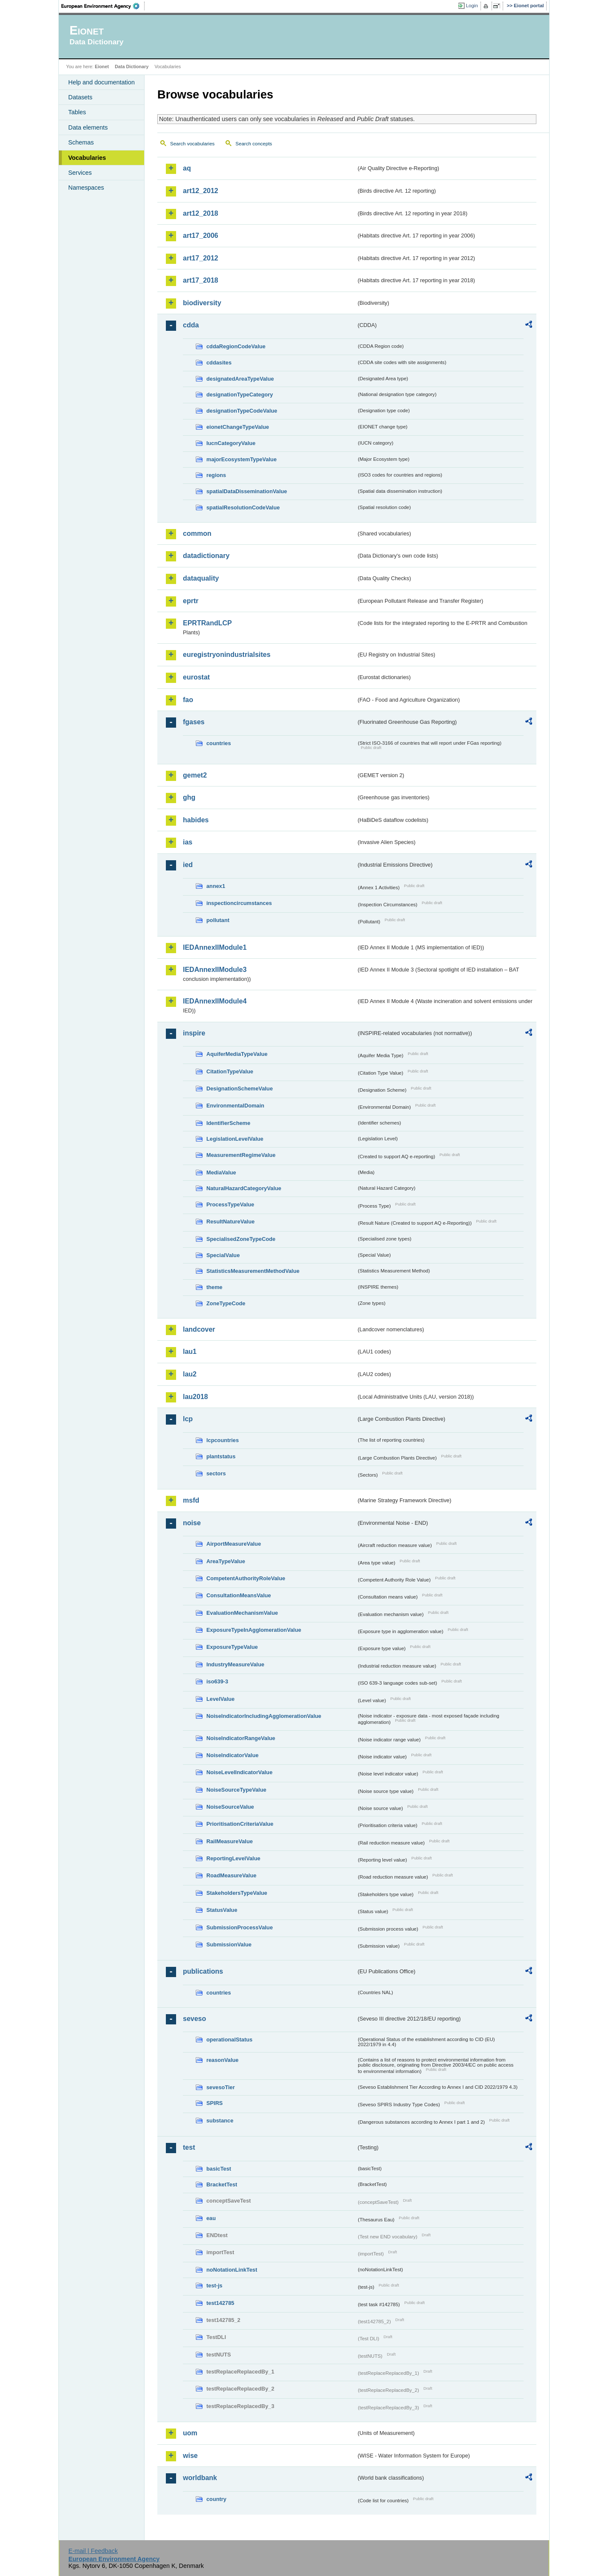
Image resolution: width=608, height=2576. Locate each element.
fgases (194, 722)
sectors (216, 1473)
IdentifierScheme (228, 1123)
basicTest (218, 2168)
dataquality (201, 578)
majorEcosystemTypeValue (241, 459)
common (197, 533)
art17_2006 (200, 235)
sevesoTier (220, 2087)
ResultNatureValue (230, 1221)
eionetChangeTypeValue (237, 427)
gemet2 (195, 775)
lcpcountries (222, 1440)
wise (190, 2455)
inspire (194, 1033)
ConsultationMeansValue (238, 1595)
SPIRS (214, 2103)
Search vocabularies (192, 143)
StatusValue (221, 1910)
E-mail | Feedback (93, 2550)
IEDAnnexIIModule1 (214, 947)
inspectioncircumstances (239, 903)
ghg (189, 797)
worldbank (200, 2477)
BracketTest (221, 2184)
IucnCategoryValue (230, 443)
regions (216, 475)
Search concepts (253, 143)
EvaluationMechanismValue (242, 1613)
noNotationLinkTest (231, 2270)
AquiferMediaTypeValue (236, 1054)
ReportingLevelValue (233, 1858)
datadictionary (206, 555)
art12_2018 (200, 213)
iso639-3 (217, 1681)
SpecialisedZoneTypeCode (240, 1239)
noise (192, 1523)
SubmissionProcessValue (239, 1927)
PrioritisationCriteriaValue (239, 1824)
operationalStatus (229, 2039)
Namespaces (86, 187)
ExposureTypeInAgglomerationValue (253, 1630)
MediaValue (221, 1172)
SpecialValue (223, 1255)
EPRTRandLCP (207, 623)
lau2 (190, 1374)
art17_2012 (200, 258)
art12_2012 (200, 190)
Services (80, 172)
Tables (77, 112)
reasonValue (222, 2060)
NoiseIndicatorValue (232, 1755)
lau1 (190, 1351)
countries (218, 743)
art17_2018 (200, 280)
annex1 (215, 886)
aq (187, 168)
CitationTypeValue (229, 1071)
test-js (214, 2285)
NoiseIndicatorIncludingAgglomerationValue (263, 1716)
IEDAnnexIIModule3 (214, 969)
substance (219, 2120)
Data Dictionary (131, 66)
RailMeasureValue (229, 1841)
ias (187, 842)
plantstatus (220, 1456)
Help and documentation (101, 82)
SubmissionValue (229, 1944)
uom (190, 2433)
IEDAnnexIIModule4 (214, 1001)
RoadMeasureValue (231, 1875)
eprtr (190, 600)
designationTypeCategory (239, 394)
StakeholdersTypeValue (236, 1893)
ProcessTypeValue (230, 1204)
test (189, 2147)
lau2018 (195, 1396)
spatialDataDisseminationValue (246, 491)
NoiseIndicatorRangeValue (240, 1738)
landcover (199, 1329)
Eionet (102, 66)
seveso (194, 2018)
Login (472, 5)
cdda (191, 325)
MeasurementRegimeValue (240, 1155)
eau (211, 2218)
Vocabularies (87, 157)
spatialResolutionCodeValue (243, 507)
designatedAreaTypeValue (240, 379)
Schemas (81, 142)
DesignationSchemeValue (239, 1088)
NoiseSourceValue (230, 1807)
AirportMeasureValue (233, 1544)
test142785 (220, 2303)
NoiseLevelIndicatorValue (239, 1772)
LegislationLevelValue (234, 1139)
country (216, 2499)
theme (214, 1287)
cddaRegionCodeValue (236, 346)
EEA (103, 6)
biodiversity (202, 302)
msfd (191, 1500)
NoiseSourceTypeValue (236, 1790)
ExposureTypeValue (232, 1647)
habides (195, 820)
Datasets (80, 97)
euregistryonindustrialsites (226, 654)
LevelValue (220, 1699)
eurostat (196, 677)
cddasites (219, 362)
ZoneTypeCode (225, 1303)
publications (203, 1971)
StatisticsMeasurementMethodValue (252, 1271)
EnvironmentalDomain (235, 1105)
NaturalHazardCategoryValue (243, 1188)
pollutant (217, 920)
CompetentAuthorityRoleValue (245, 1578)
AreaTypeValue (225, 1561)
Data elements (88, 127)
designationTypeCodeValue (241, 411)
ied (188, 864)
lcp (188, 1418)
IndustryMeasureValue (235, 1664)
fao (188, 699)
